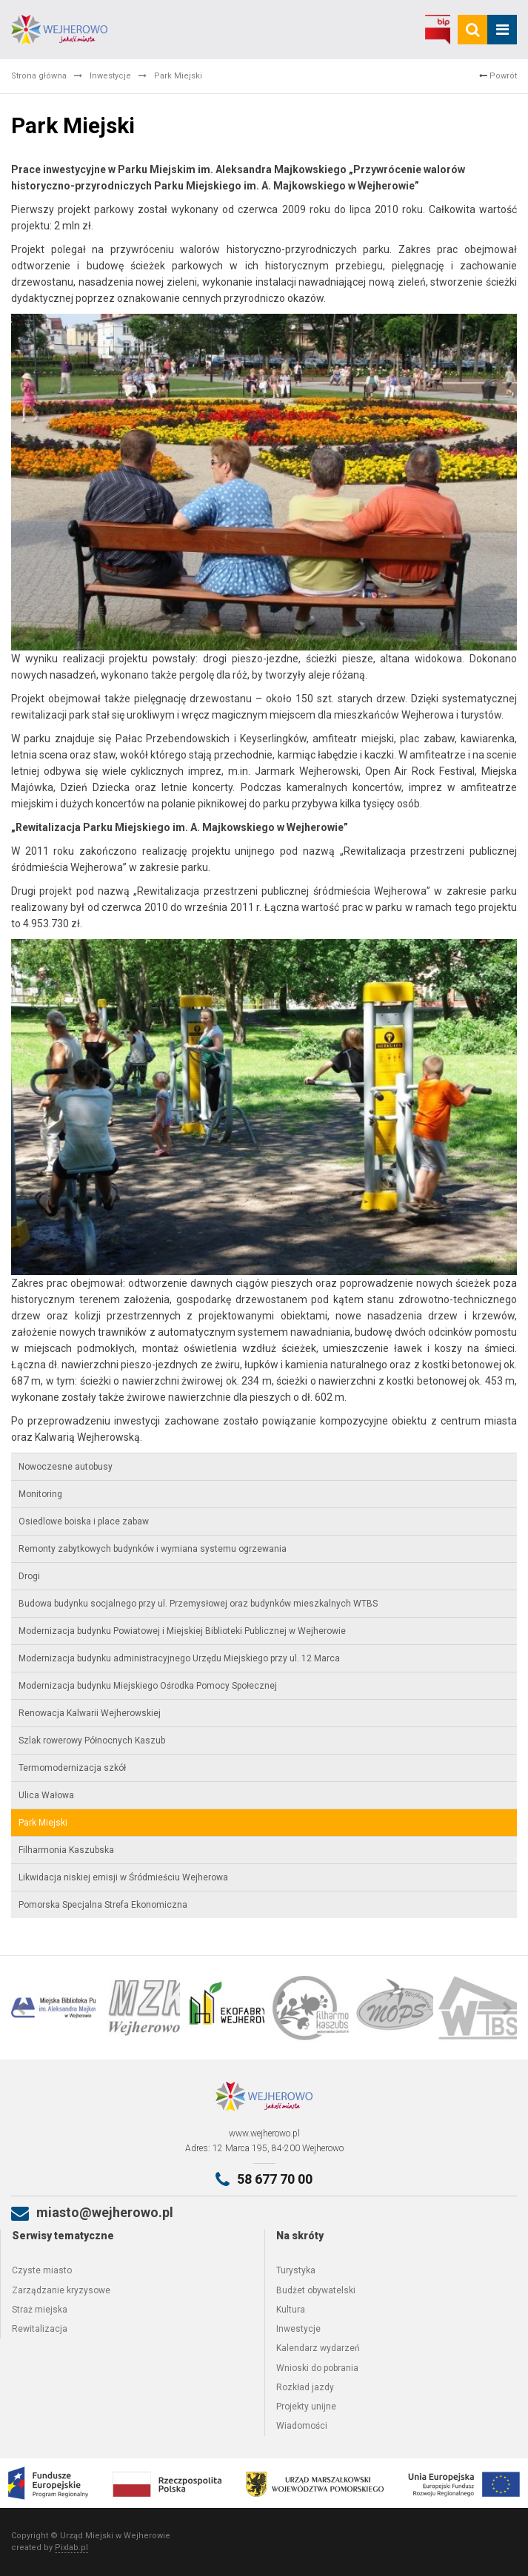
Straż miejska (39, 2309)
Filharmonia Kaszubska (66, 1850)
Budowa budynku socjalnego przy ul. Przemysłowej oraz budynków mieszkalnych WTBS (198, 1603)
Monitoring (40, 1494)
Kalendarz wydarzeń (318, 2348)
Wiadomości (301, 2426)
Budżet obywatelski (315, 2290)
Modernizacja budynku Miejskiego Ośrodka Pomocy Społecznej (148, 1686)
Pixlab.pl (71, 2547)
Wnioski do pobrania (317, 2368)
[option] (53, 2007)
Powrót (498, 76)
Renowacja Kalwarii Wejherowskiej (90, 1713)
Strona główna (39, 76)
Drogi (29, 1576)
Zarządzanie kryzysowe (61, 2290)
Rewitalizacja (39, 2329)
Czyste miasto (42, 2270)
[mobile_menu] (502, 29)
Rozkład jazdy (305, 2387)
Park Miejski (43, 1822)
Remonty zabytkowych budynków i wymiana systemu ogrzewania (153, 1549)
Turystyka (295, 2270)
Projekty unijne (306, 2406)
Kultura (290, 2309)
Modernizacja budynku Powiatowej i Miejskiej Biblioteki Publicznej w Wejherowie (182, 1631)
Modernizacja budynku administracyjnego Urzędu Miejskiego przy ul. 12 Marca (179, 1658)
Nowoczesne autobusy (66, 1467)
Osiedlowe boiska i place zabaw (84, 1521)
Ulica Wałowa (46, 1795)
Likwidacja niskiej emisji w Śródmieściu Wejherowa (123, 1877)
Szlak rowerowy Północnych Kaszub (92, 1740)
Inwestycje (110, 76)
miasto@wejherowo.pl (104, 2212)
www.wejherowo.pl (264, 2133)
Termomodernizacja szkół (72, 1768)
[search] (472, 29)
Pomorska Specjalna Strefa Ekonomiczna (103, 1905)
